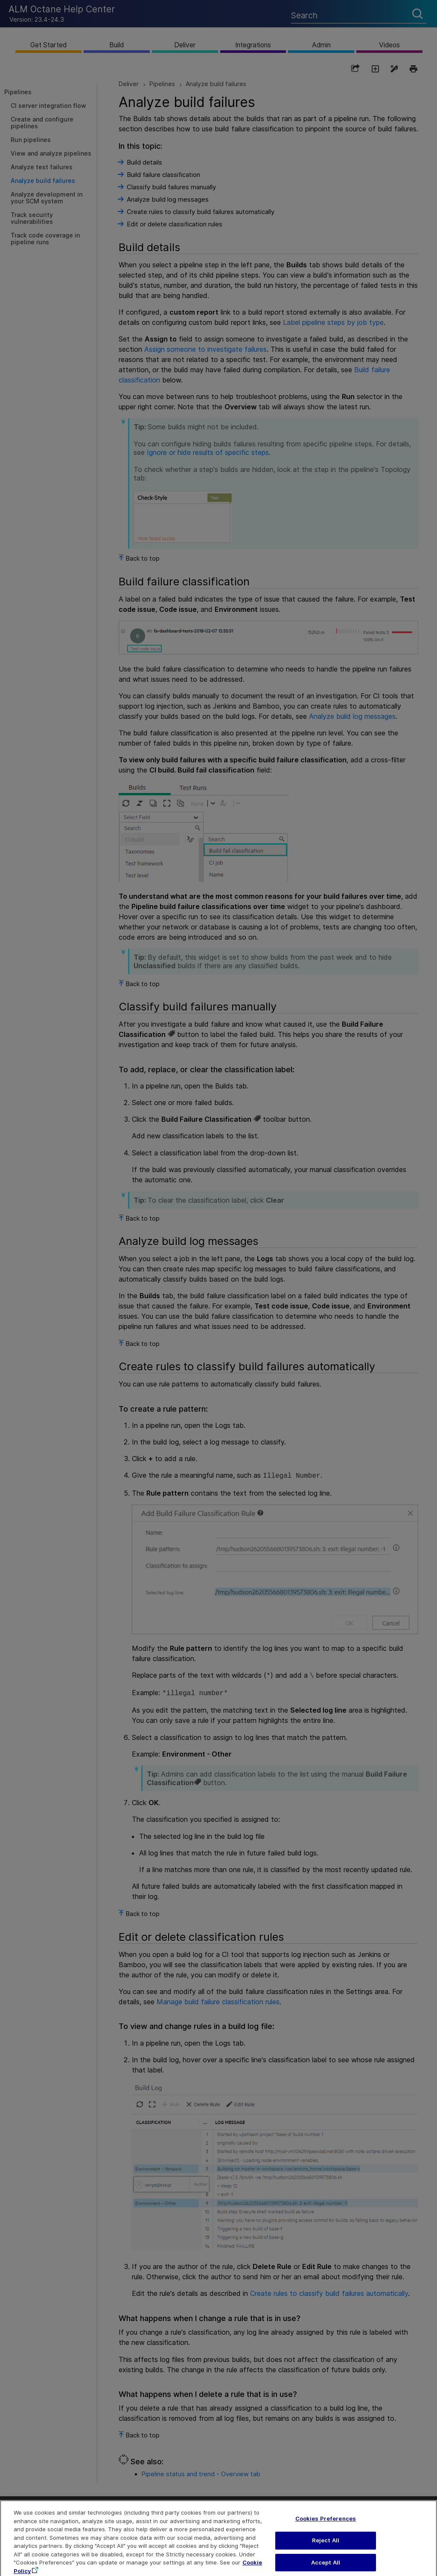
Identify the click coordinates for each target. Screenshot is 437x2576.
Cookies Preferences (325, 2527)
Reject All (325, 2548)
